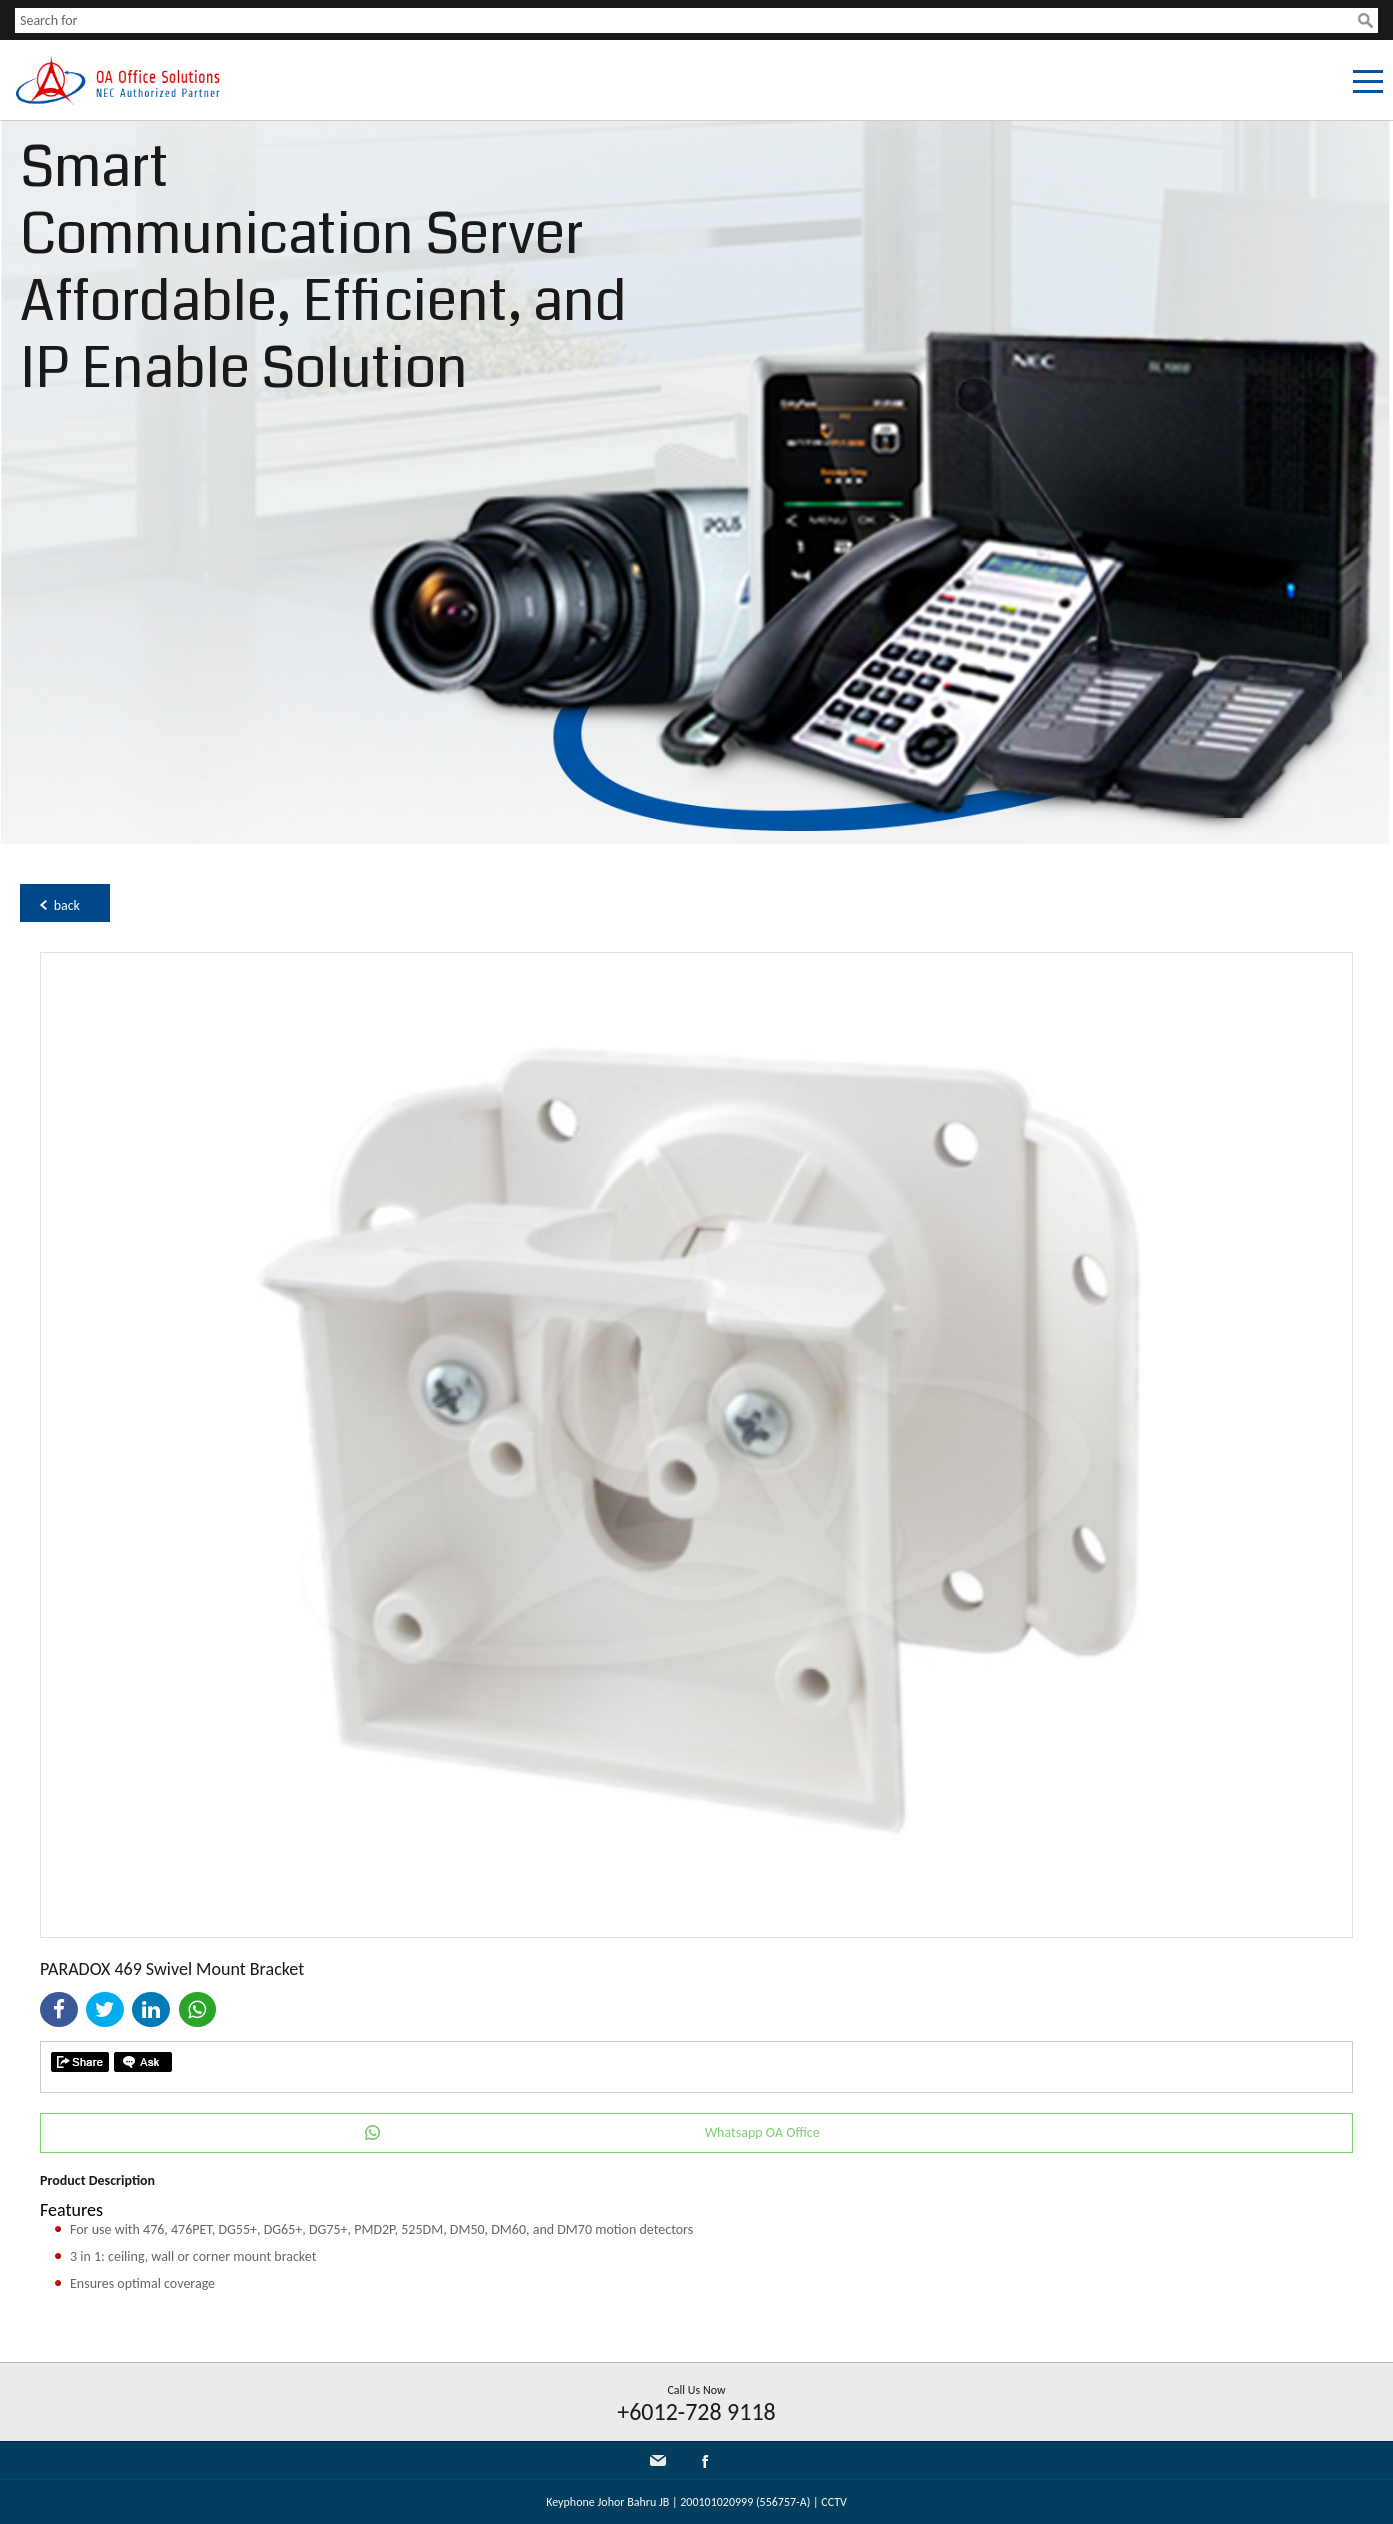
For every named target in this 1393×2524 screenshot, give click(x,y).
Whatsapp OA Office (762, 2132)
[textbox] (686, 20)
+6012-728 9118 (696, 2411)
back (67, 905)
